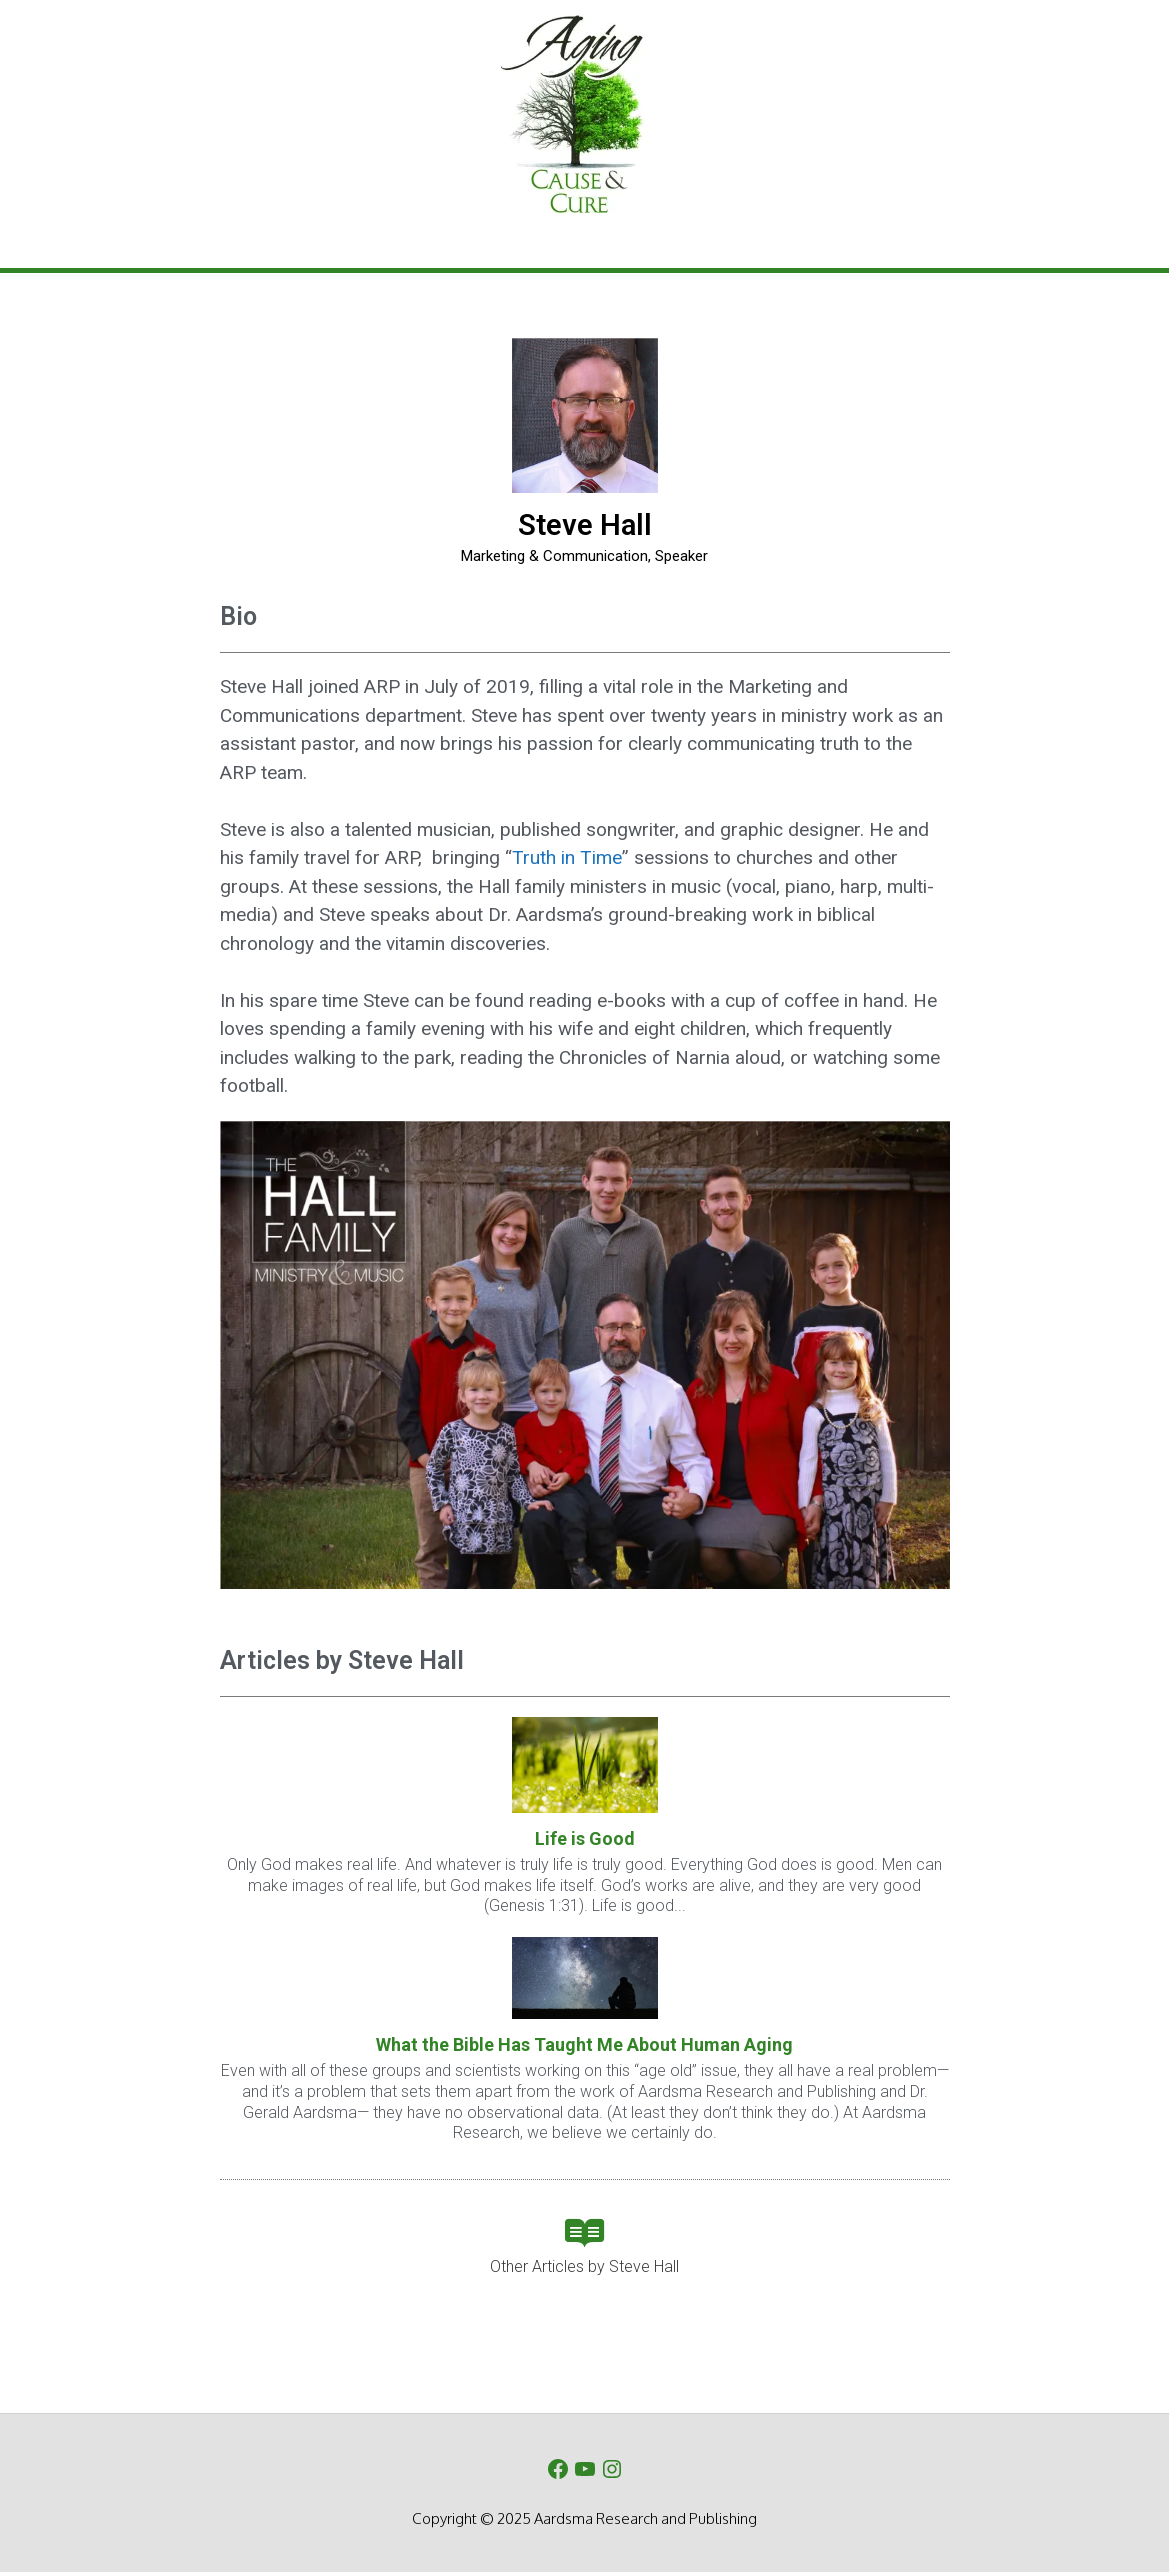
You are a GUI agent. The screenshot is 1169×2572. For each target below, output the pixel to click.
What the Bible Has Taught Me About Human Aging (584, 2044)
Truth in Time (567, 857)
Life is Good (585, 1838)
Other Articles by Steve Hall (584, 2266)
